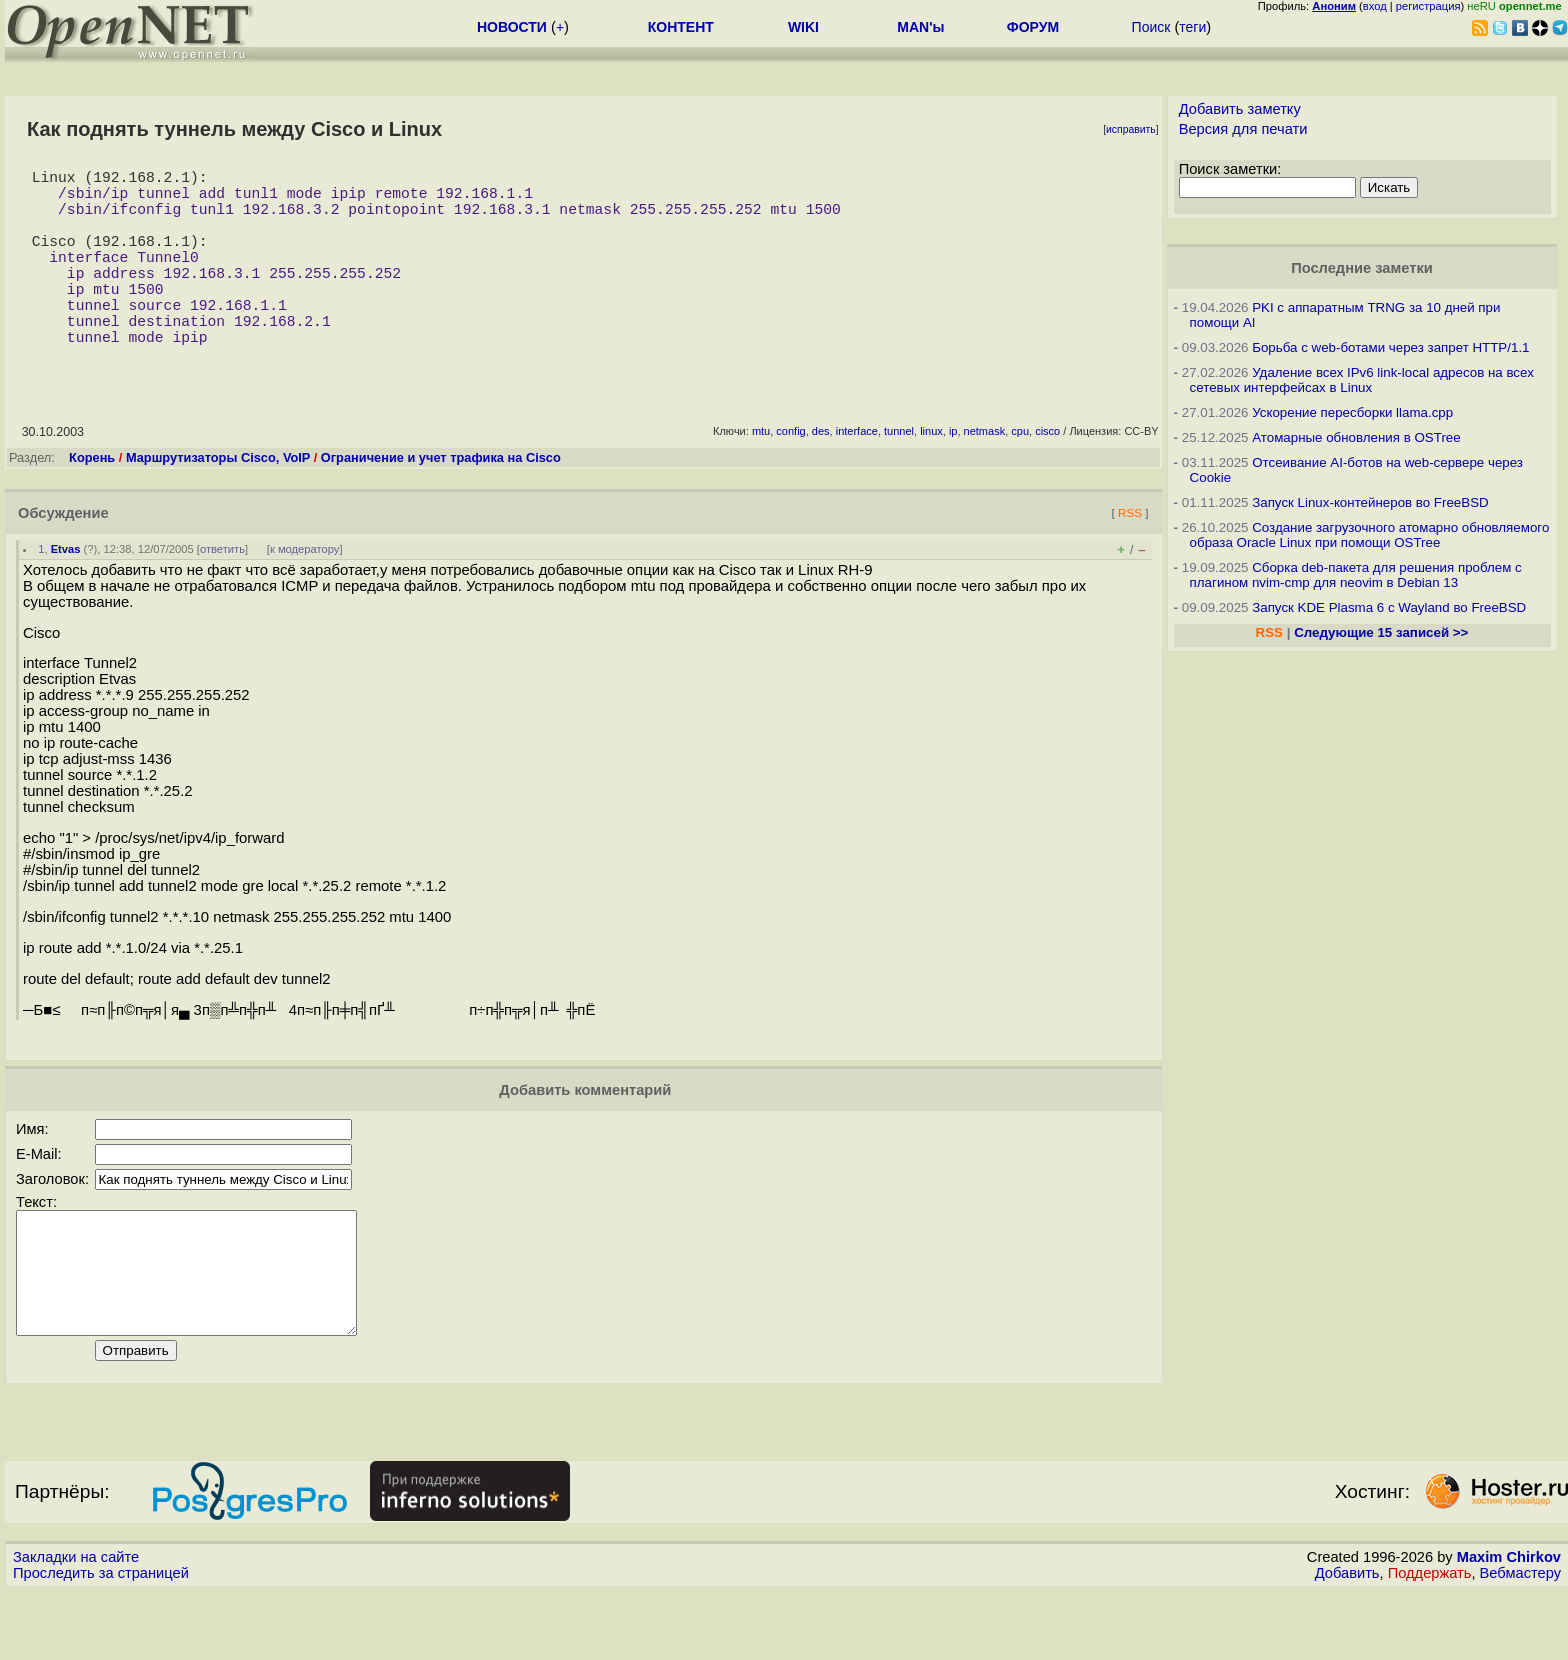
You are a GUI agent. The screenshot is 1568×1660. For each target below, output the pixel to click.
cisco (1047, 475)
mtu (761, 475)
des (821, 475)
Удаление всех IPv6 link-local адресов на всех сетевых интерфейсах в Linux (1362, 380)
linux (931, 475)
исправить (1131, 129)
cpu (1020, 475)
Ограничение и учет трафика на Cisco (441, 501)
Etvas (66, 593)
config (790, 475)
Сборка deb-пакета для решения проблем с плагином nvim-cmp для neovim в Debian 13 (1356, 575)
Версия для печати (1243, 129)
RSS (1130, 556)
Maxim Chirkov (1509, 1625)
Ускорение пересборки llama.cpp (1352, 412)
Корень (92, 501)
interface (857, 475)
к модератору (305, 593)
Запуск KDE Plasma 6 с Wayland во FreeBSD (1389, 607)
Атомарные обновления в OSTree (1356, 437)
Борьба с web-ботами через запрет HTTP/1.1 (1390, 347)
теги (1192, 27)
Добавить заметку (1240, 109)
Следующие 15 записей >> (1381, 632)
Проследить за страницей (101, 1641)
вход (1375, 6)
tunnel (899, 475)
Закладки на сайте (76, 1625)
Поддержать (1430, 1641)
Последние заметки (1362, 268)
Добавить (1347, 1641)
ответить (222, 593)
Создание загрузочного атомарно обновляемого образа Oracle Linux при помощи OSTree (1370, 535)
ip (953, 475)
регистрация (1428, 6)
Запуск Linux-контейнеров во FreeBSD (1370, 502)
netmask (985, 475)
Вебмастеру (1520, 1641)
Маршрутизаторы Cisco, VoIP (218, 501)
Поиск (1151, 27)
